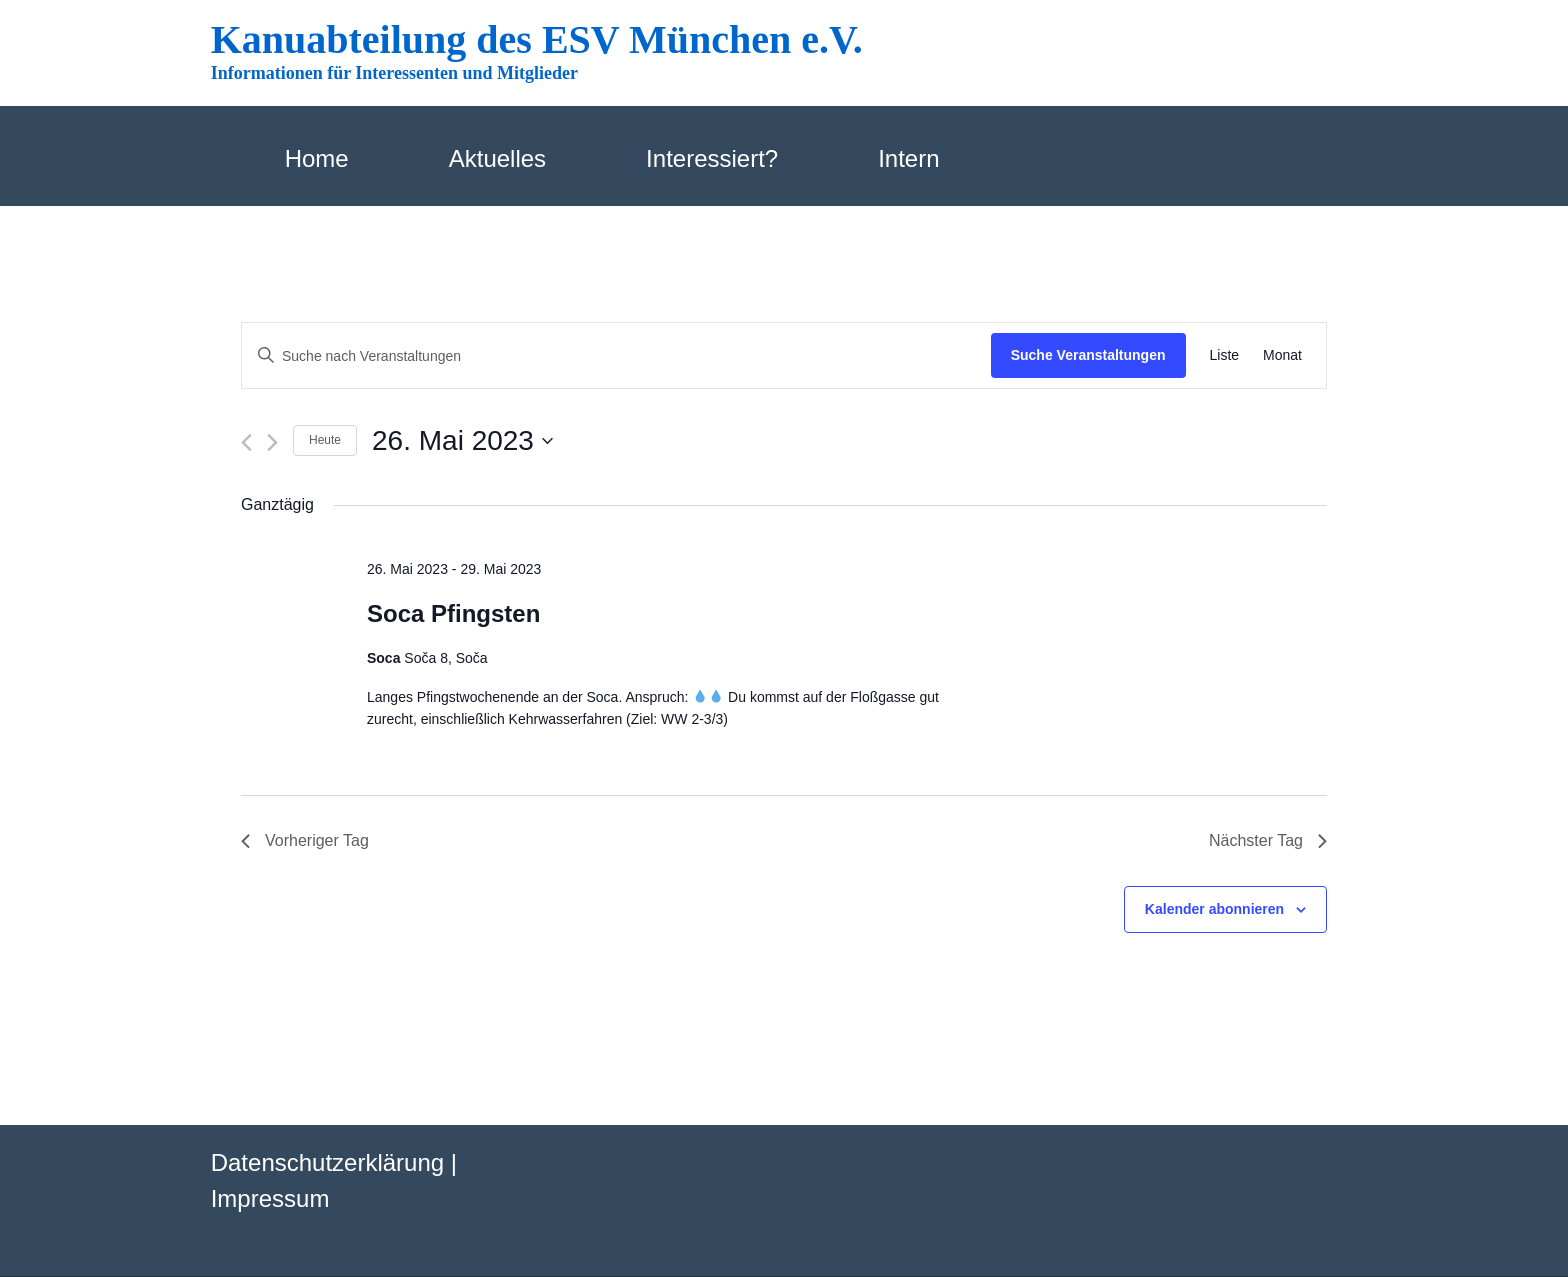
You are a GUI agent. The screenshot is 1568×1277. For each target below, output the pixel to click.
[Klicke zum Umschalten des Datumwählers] (462, 441)
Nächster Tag (1268, 840)
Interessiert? (712, 158)
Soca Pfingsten (453, 613)
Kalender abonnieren (1214, 909)
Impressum (270, 1198)
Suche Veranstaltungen (1088, 355)
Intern (908, 158)
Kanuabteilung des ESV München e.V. (537, 39)
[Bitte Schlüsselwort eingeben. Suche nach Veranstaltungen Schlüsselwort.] (616, 356)
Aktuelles (497, 158)
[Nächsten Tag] (272, 442)
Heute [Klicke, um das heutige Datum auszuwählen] (325, 440)
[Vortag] (246, 442)
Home (317, 158)
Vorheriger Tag (305, 840)
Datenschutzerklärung (327, 1162)
